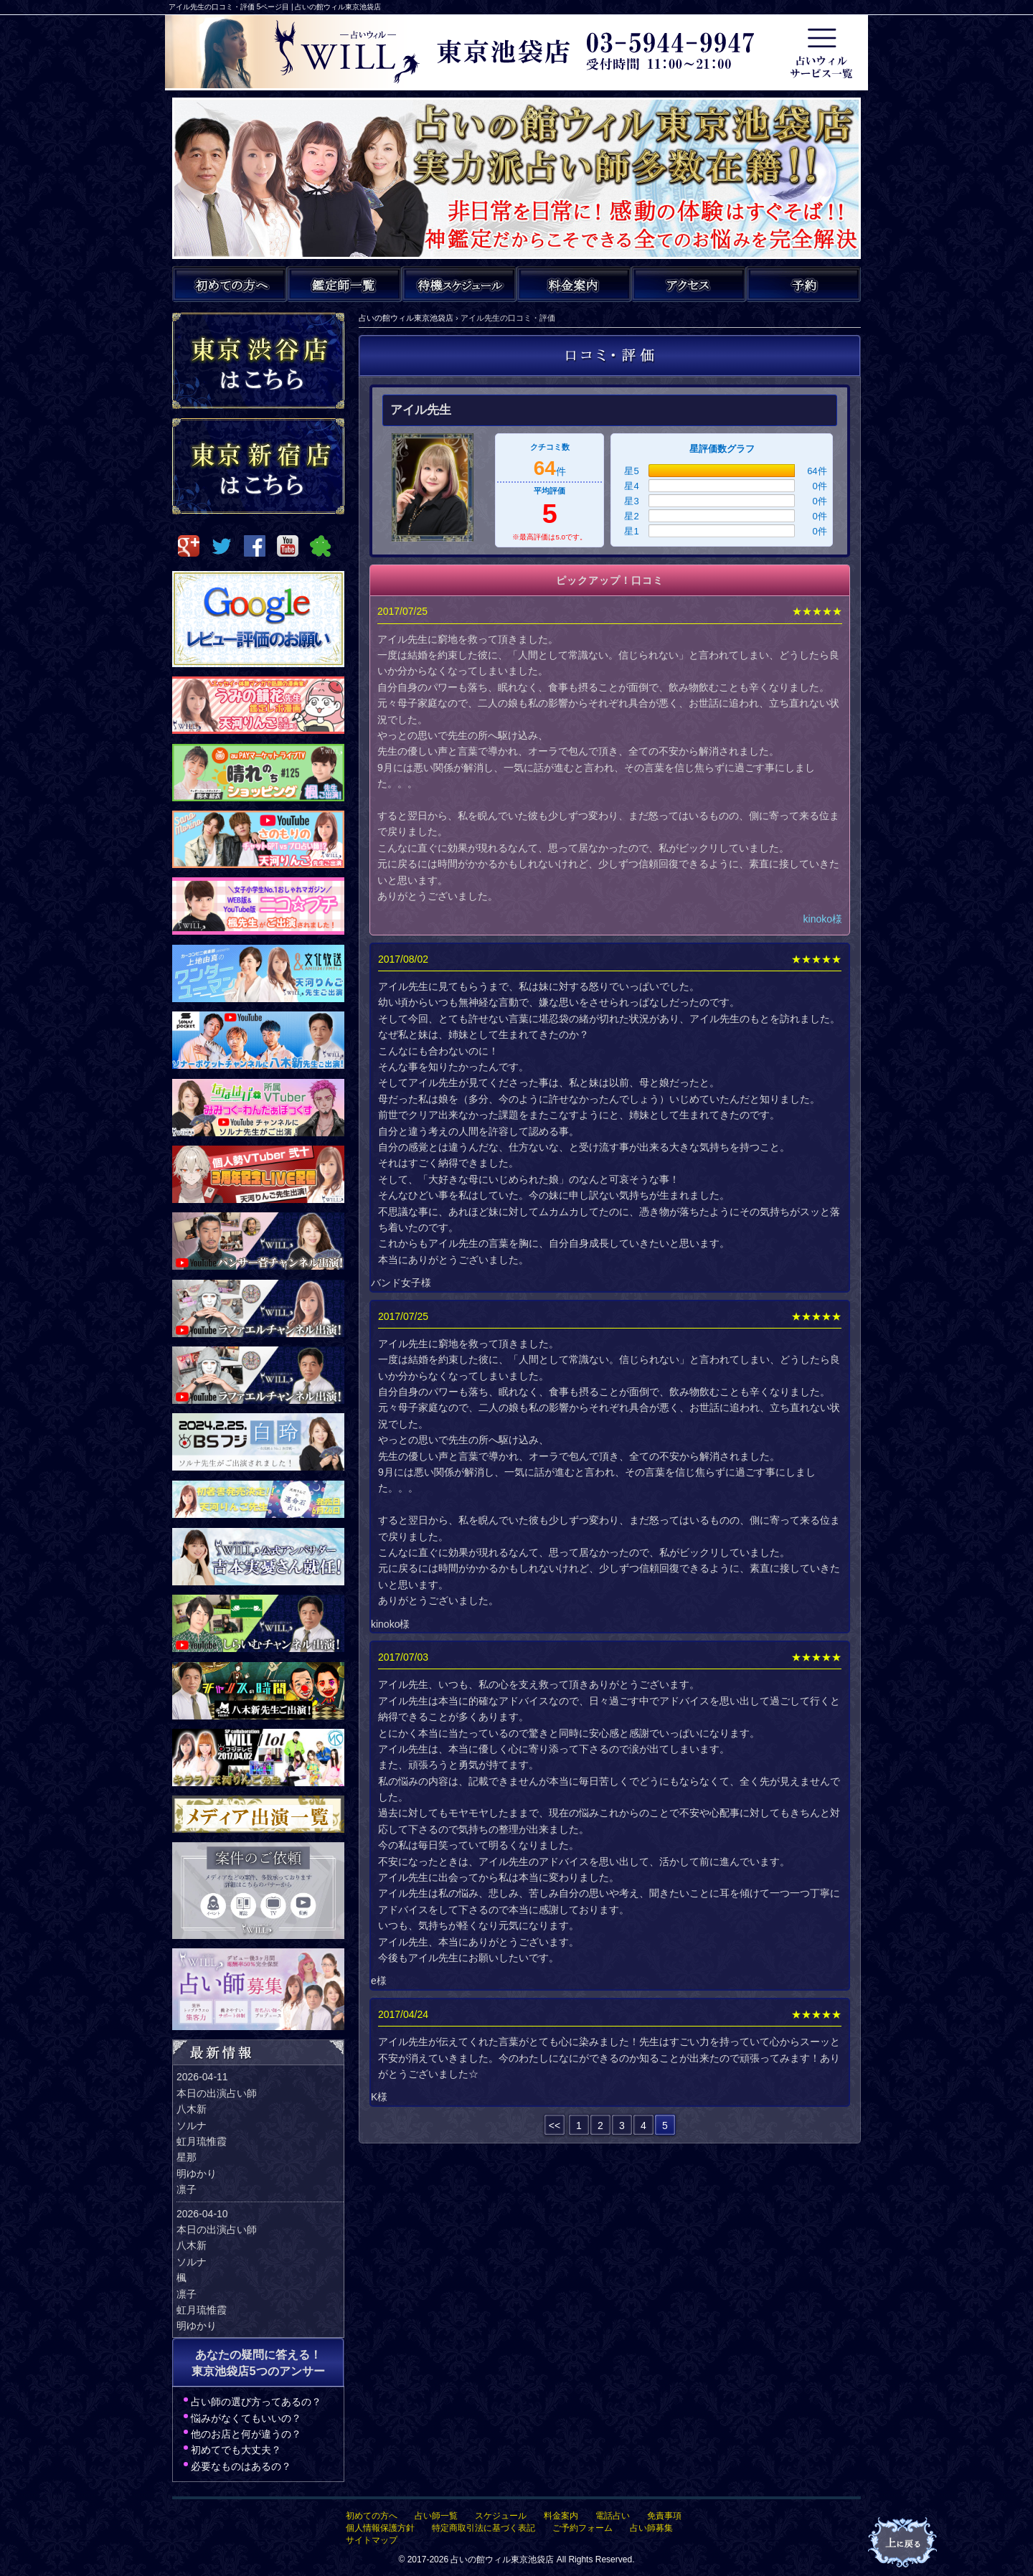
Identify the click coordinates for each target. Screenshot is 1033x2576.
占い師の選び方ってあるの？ (256, 2401)
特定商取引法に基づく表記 (483, 2528)
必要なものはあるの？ (241, 2466)
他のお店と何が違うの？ (246, 2434)
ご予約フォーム (582, 2528)
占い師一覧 (436, 2516)
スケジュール (501, 2516)
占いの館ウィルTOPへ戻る (904, 2543)
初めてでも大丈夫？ (236, 2449)
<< (554, 2125)
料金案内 (561, 2516)
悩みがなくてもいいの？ (246, 2418)
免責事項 (664, 2516)
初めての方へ (371, 2516)
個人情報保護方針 (380, 2528)
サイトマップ (371, 2540)
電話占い (612, 2516)
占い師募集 (651, 2528)
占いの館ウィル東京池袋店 (502, 2559)
